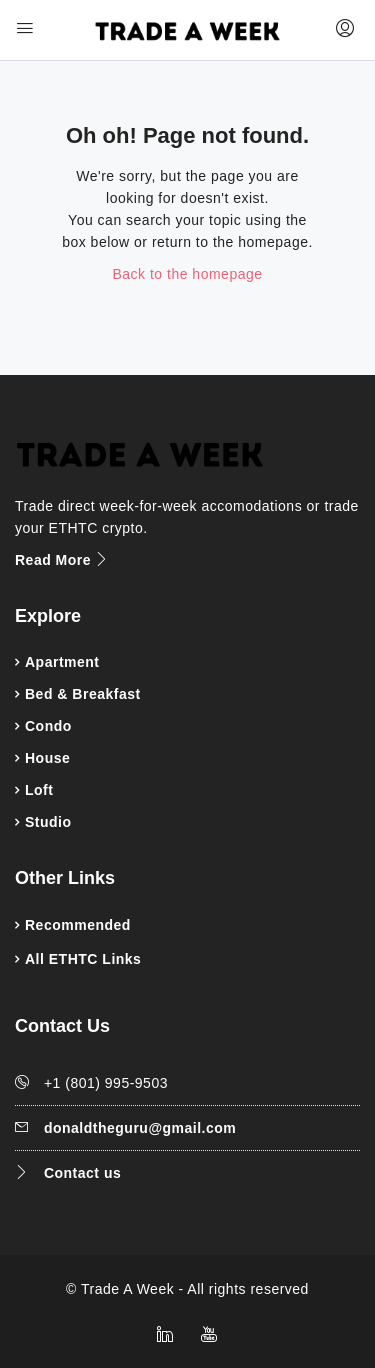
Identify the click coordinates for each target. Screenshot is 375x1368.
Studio (48, 822)
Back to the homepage (187, 274)
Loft (39, 790)
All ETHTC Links (83, 959)
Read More (62, 560)
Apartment (62, 662)
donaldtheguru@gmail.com (140, 1128)
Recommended (78, 925)
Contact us (82, 1173)
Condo (48, 726)
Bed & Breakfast (83, 694)
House (47, 758)
